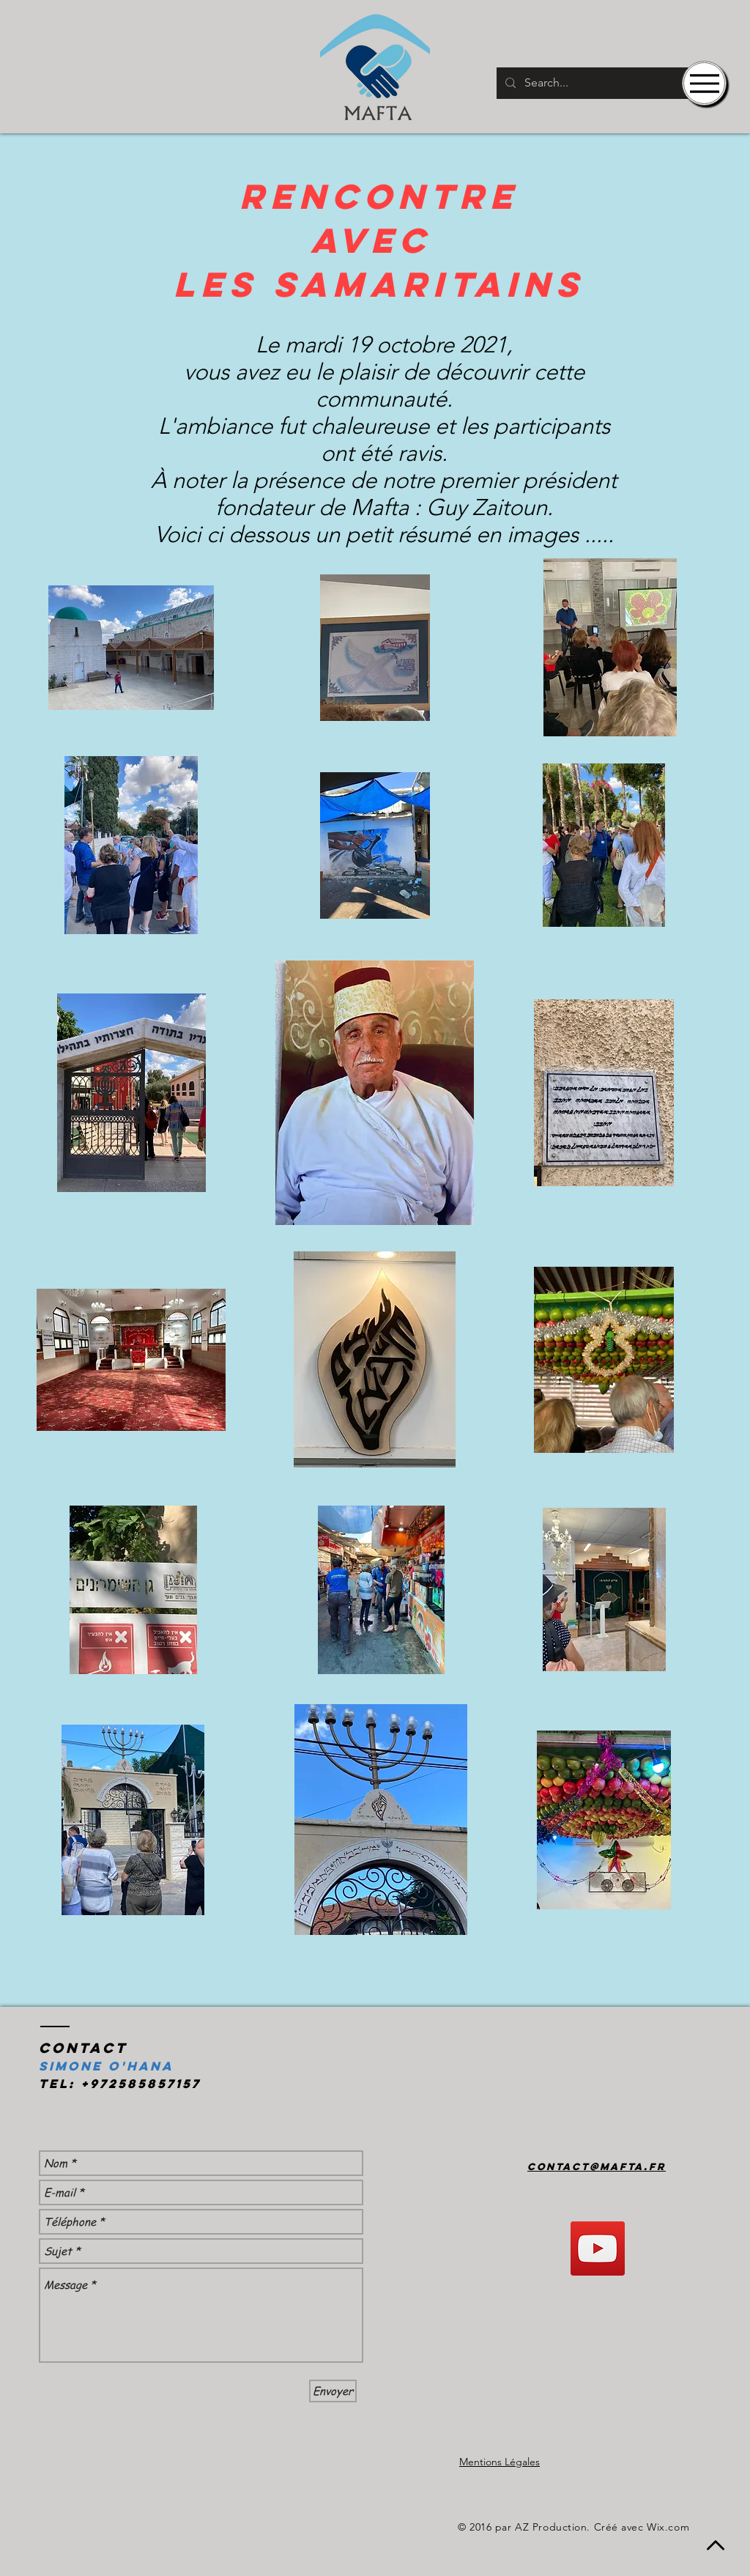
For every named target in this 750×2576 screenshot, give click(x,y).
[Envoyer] (333, 2391)
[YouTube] (598, 2248)
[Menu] (704, 83)
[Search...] (606, 83)
